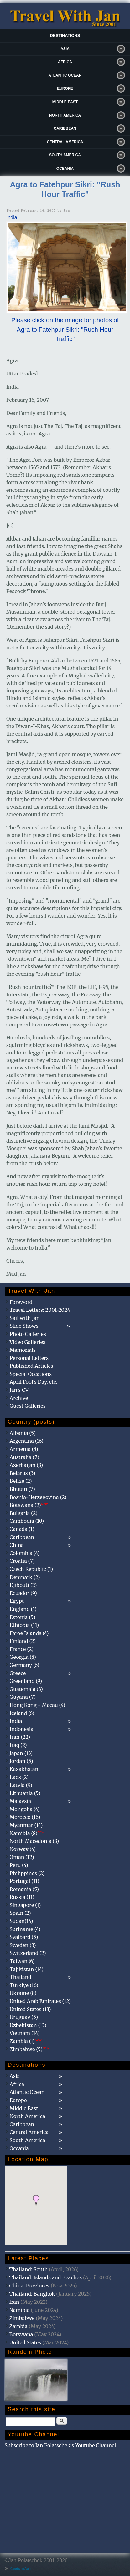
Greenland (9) (26, 1681)
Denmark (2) (25, 1577)
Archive (19, 1398)
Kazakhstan (24, 1769)
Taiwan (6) (22, 1961)
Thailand (20, 1977)
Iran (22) (20, 1737)
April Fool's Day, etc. (33, 1382)
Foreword (21, 1302)
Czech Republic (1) (31, 1569)
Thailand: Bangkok (32, 2294)
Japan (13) (21, 1753)
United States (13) (30, 2009)
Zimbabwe (22, 2318)
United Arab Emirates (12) (40, 2001)
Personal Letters (29, 1358)
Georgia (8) (23, 1657)
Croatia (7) (22, 1561)
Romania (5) (24, 1889)
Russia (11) (22, 1897)
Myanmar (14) (26, 1825)
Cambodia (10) (27, 1521)
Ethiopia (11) (24, 1625)
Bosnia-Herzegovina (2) (38, 1497)
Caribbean (65, 128)
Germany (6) (24, 1665)
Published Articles (31, 1366)
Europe (65, 88)
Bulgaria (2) (24, 1513)
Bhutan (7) (22, 1489)
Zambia (18, 2326)
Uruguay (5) (24, 2017)
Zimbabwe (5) (29, 2049)
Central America (65, 142)
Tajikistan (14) (27, 1969)
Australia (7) (24, 1457)
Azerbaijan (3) (26, 1465)
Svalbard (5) (24, 1937)
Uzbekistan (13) (28, 2025)
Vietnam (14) (25, 2033)
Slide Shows (24, 1326)
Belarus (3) (22, 1473)
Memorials (23, 1350)
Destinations (65, 35)
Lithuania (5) (25, 1793)
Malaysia (20, 1801)
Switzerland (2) (28, 1953)
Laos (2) (19, 1777)
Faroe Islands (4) (29, 1633)
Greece (18, 1673)
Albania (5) (23, 1433)
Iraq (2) (18, 1745)
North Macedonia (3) (34, 1841)
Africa (65, 62)
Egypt (17, 1601)
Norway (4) (23, 1849)
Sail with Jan (25, 1318)
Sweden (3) (23, 1945)
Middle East (65, 102)
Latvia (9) (21, 1785)
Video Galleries (27, 1342)
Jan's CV (19, 1390)
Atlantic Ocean (65, 75)
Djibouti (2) (23, 1585)
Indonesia (22, 1729)
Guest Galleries (28, 1406)
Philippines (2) (27, 1873)
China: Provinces (29, 2285)
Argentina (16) (27, 1441)
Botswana (21, 2334)
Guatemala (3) (26, 1689)
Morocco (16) (25, 1817)
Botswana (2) (29, 1505)
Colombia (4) (25, 1553)
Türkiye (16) (24, 1985)
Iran (14, 2302)
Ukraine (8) (23, 1993)
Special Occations (31, 1374)
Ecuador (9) (23, 1593)
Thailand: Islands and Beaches (45, 2277)
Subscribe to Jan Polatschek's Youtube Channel (60, 2445)
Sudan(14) (21, 1921)
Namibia (19, 2310)
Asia (65, 49)
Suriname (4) (25, 1929)
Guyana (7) (23, 1697)
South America (65, 155)
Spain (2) (20, 1913)
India (11, 217)
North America (65, 115)
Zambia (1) (26, 2041)
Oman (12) (22, 1857)
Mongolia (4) (25, 1809)
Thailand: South (28, 2269)
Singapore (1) (25, 1905)
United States (25, 2342)
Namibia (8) (27, 1833)
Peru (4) (19, 1865)
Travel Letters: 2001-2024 (40, 1310)
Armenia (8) (24, 1449)
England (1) (23, 1609)
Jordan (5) (21, 1761)
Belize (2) (21, 1481)
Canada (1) (22, 1529)
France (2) (22, 1649)
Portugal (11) (24, 1881)
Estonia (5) (22, 1617)
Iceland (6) (22, 1713)
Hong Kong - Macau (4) (37, 1705)
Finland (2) (23, 1641)
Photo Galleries (28, 1334)
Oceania (65, 168)
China (17, 1545)
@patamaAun (20, 2568)
